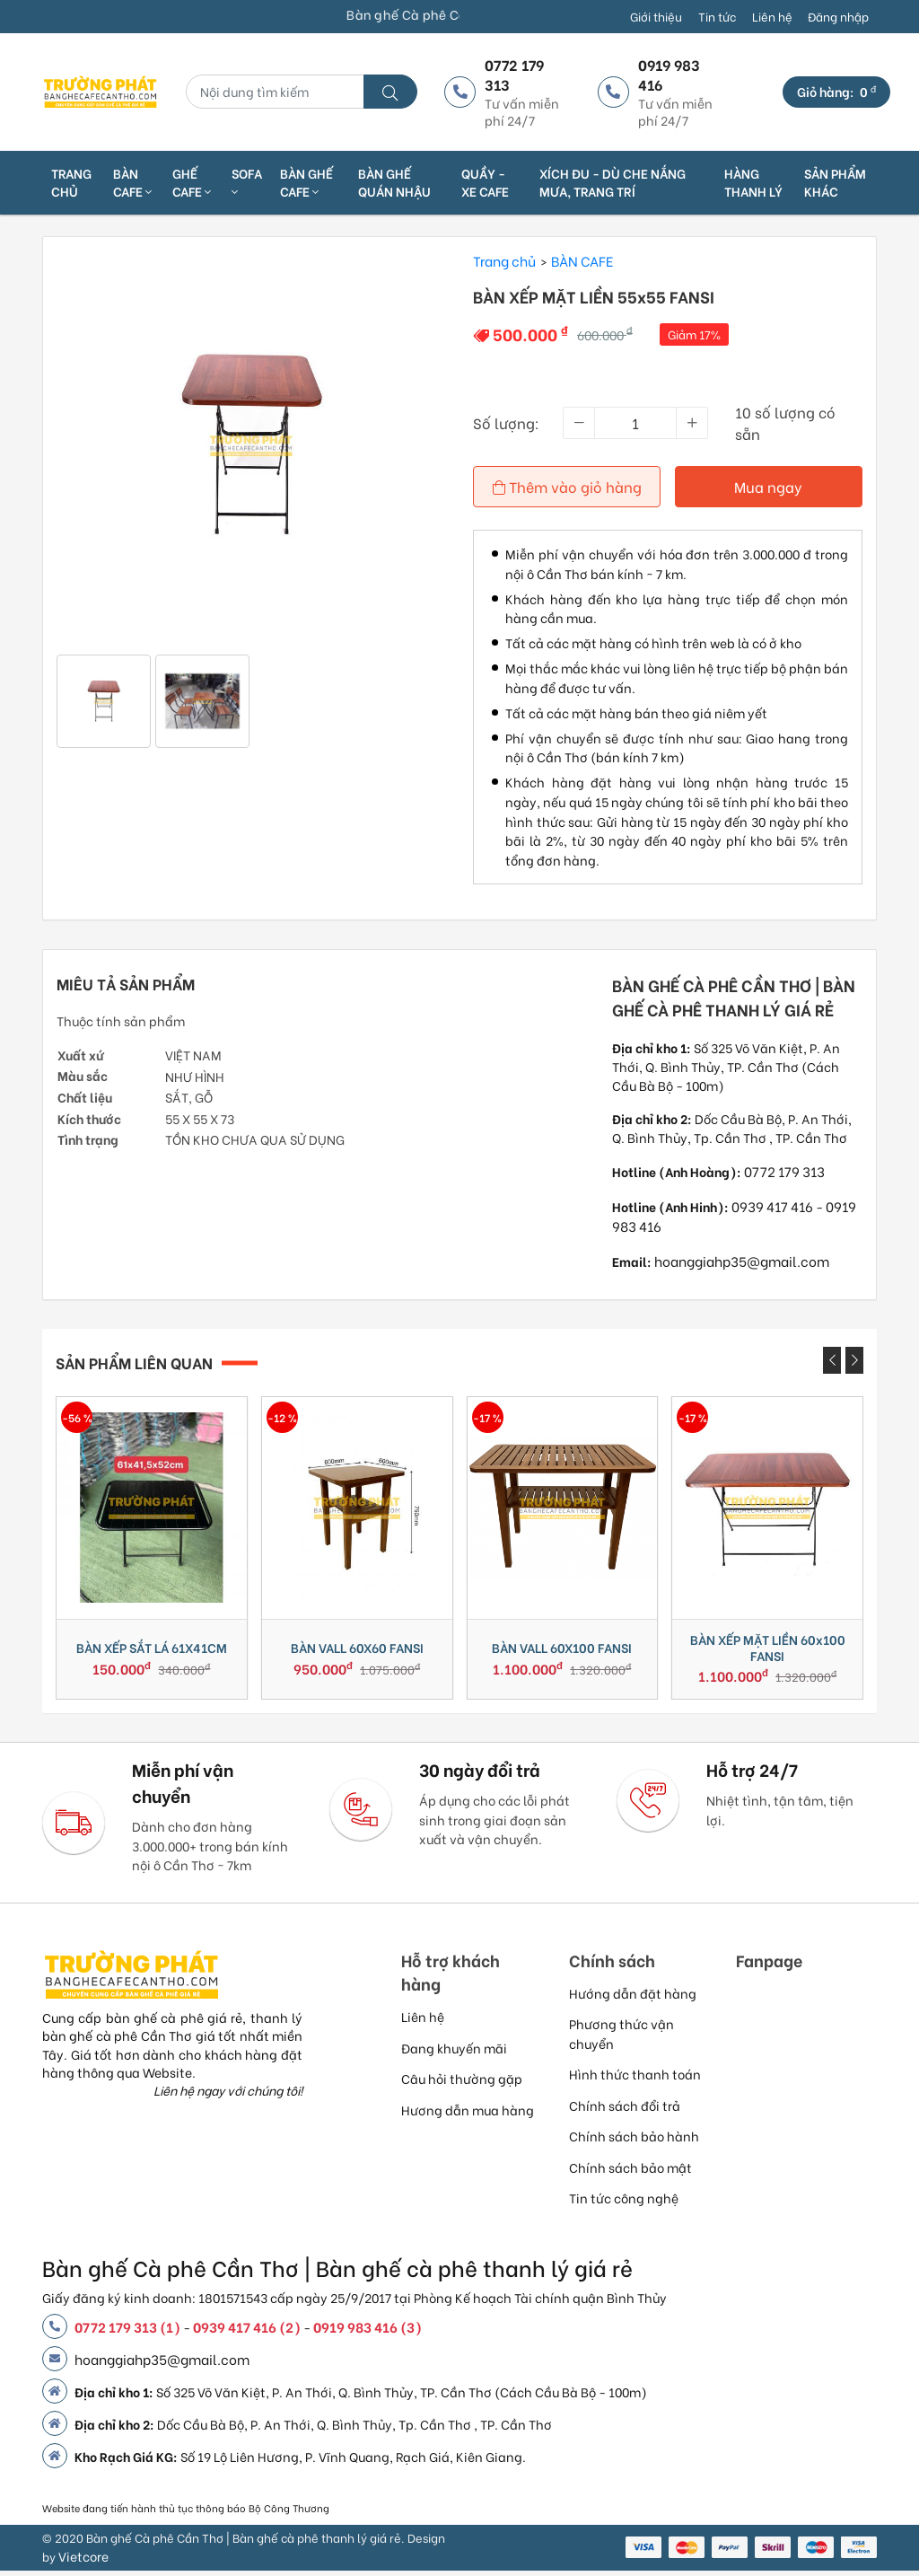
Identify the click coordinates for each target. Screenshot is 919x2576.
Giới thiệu (656, 16)
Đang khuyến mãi (454, 2053)
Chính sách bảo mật (630, 2172)
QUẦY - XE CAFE (485, 182)
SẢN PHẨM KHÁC (835, 182)
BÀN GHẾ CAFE (306, 182)
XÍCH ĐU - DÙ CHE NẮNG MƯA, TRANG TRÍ (612, 182)
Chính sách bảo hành (634, 2141)
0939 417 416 (772, 1204)
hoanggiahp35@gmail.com (741, 1260)
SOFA (247, 181)
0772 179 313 (784, 1169)
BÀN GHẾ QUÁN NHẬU (394, 182)
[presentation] (832, 1359)
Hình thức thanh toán (635, 2079)
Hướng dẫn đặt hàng (632, 1998)
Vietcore (83, 2561)
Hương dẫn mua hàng (467, 2115)
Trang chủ (71, 182)
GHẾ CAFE (191, 182)
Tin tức (717, 16)
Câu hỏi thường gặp (461, 2083)
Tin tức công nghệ (623, 2203)
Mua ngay (769, 486)
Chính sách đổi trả (624, 2110)
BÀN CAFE (132, 182)
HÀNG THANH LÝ (753, 182)
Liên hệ (772, 16)
